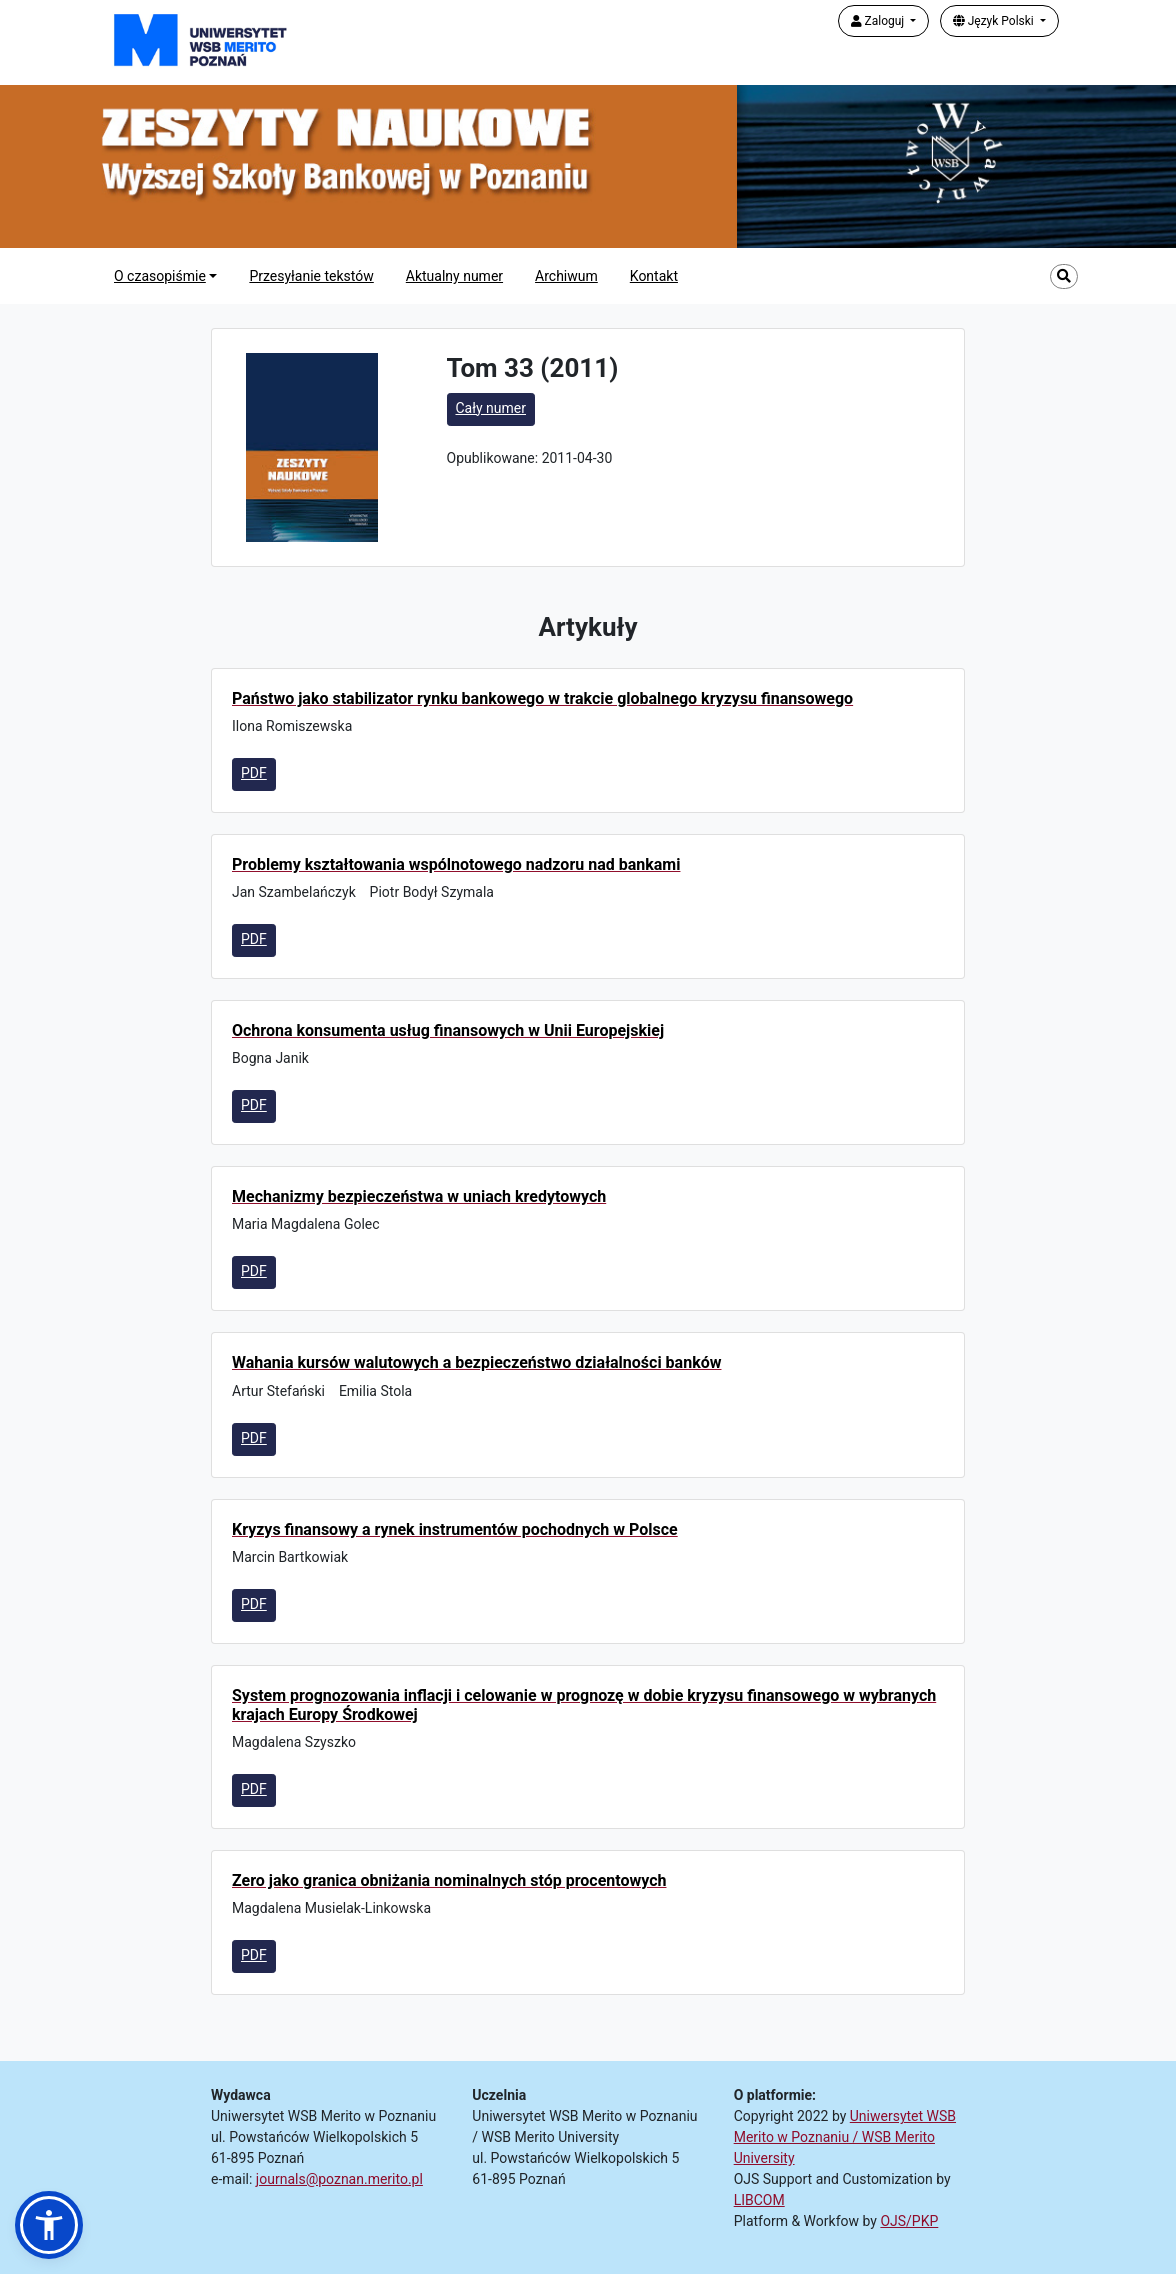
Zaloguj (879, 21)
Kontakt (654, 276)
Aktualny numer (454, 276)
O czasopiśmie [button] (160, 276)
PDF (254, 773)
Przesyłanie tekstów (311, 276)
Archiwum (566, 276)
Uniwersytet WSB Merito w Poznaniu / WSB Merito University (845, 2137)
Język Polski (995, 21)
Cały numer (491, 408)
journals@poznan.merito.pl (339, 2179)
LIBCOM (759, 2200)
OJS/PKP (909, 2221)
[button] (49, 2225)
